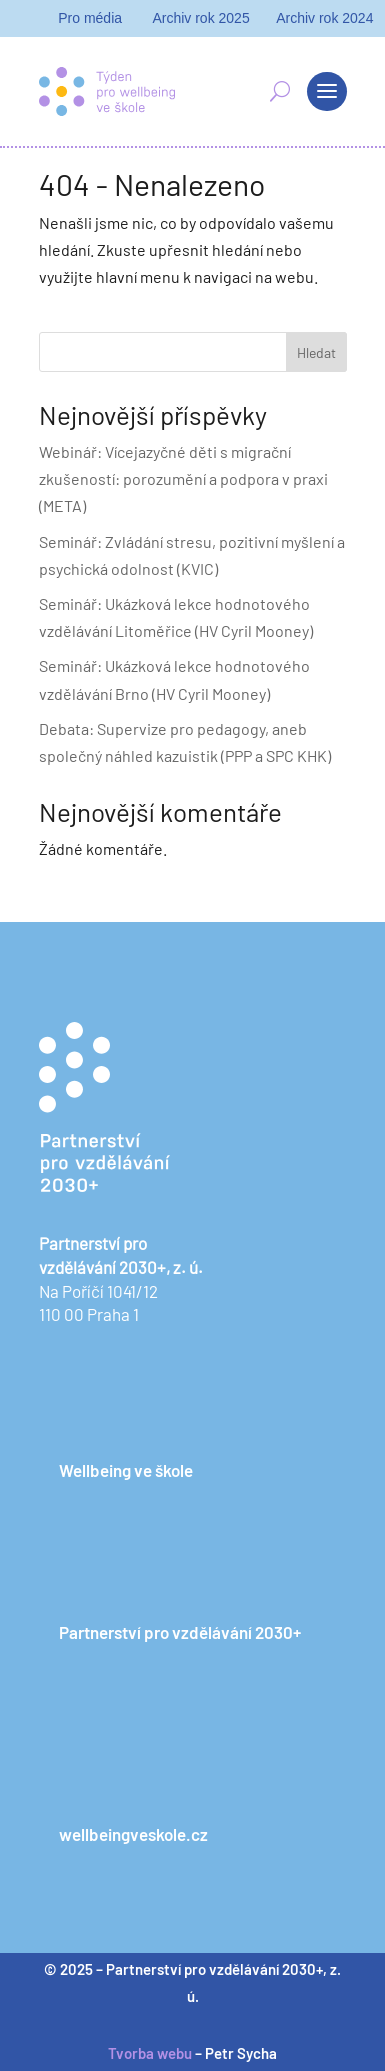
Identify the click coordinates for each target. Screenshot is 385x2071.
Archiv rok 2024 (324, 18)
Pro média (90, 18)
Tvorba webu (150, 2053)
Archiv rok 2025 (200, 18)
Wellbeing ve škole (126, 1470)
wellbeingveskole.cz (133, 1834)
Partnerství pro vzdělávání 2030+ (180, 1632)
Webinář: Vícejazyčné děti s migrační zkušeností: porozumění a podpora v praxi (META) (183, 478)
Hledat (316, 352)
